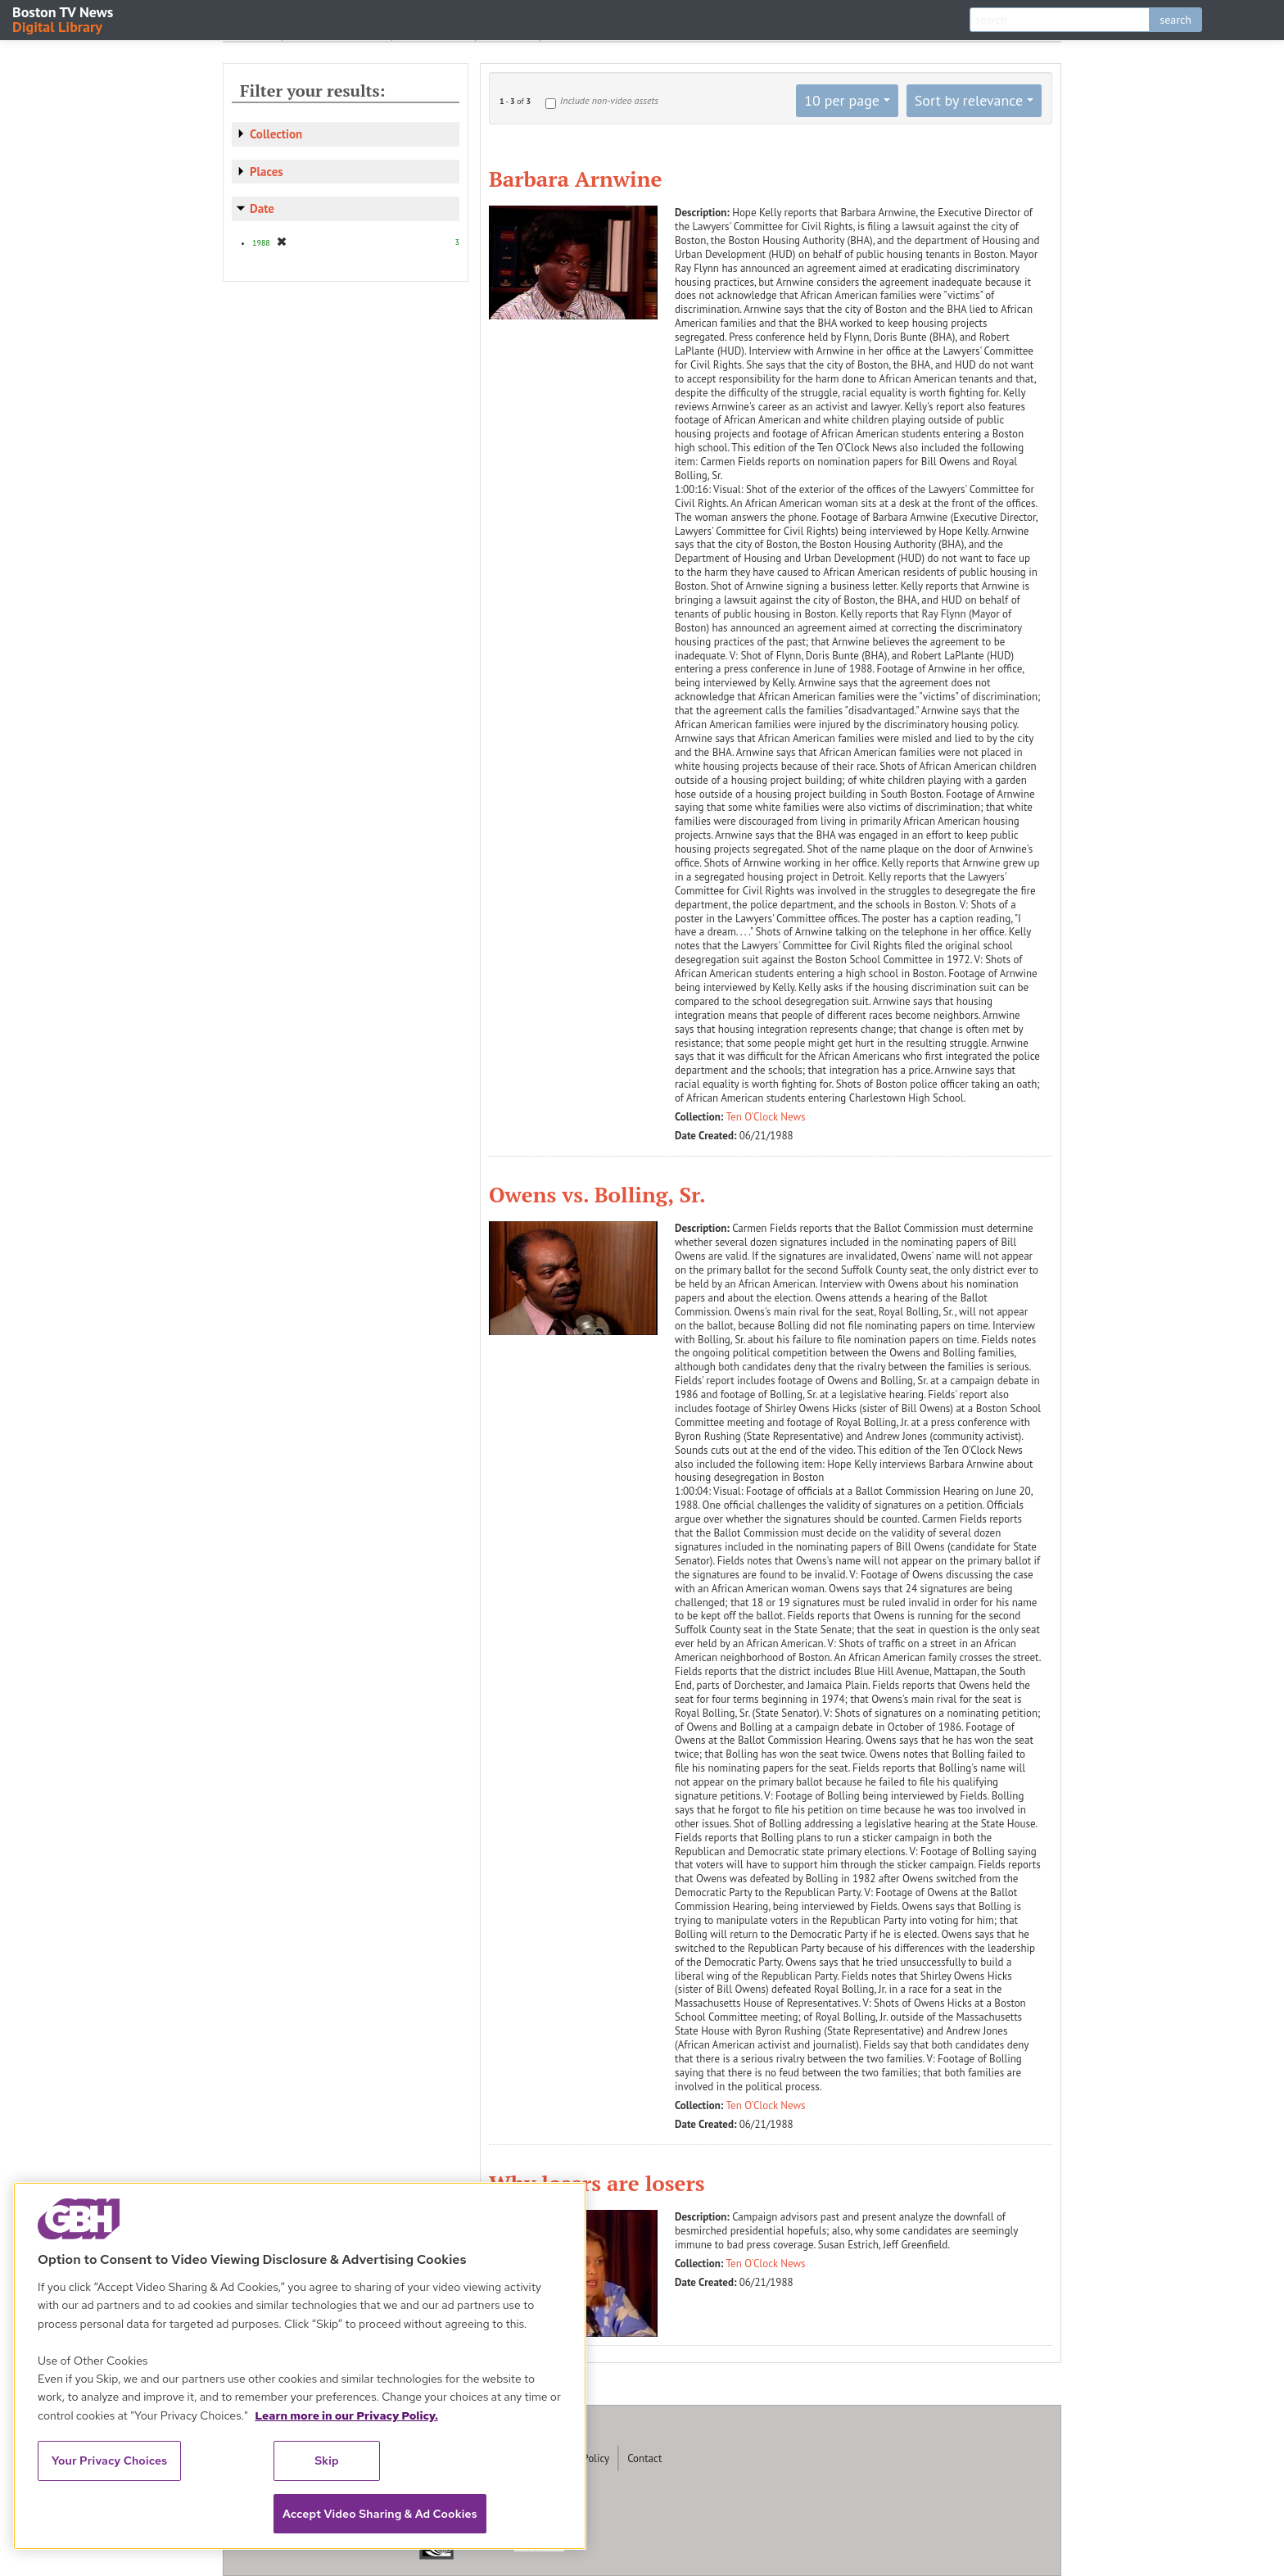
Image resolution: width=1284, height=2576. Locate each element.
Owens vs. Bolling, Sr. (597, 1194)
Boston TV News (63, 18)
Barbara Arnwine (575, 178)
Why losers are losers (596, 2183)
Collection (276, 134)
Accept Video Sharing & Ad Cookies (380, 2513)
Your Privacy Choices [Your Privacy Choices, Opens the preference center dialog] (110, 2460)
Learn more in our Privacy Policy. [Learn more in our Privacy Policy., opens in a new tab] (346, 2415)
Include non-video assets (609, 100)
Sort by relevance (969, 100)
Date (262, 208)
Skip (326, 2460)
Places (266, 171)
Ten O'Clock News (766, 1117)
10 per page (841, 100)
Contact (644, 2458)
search (1175, 19)
